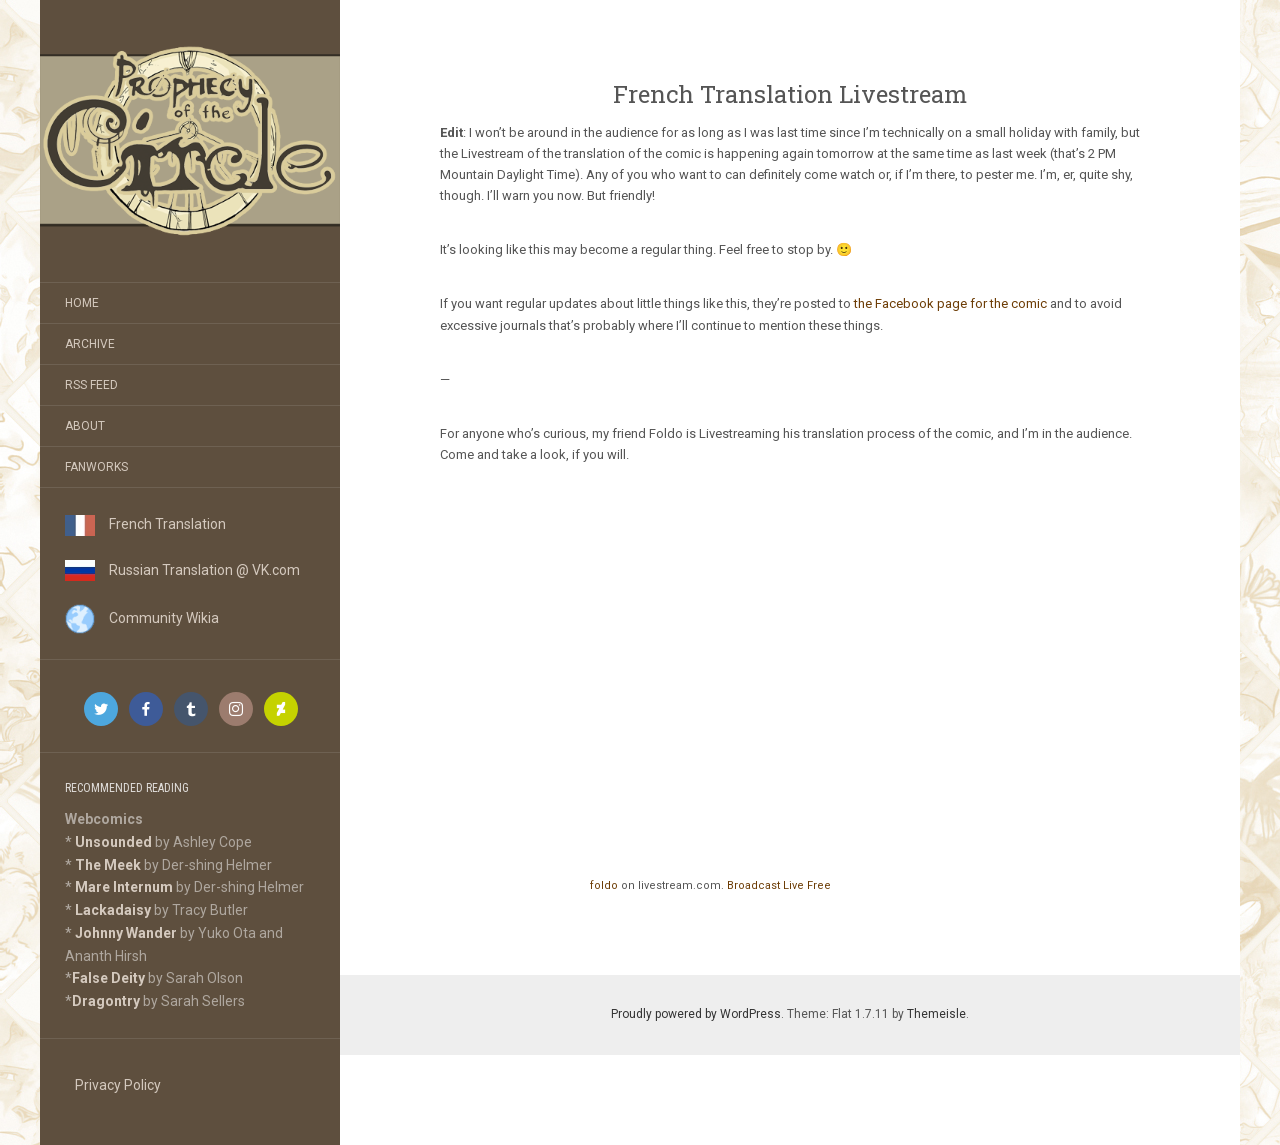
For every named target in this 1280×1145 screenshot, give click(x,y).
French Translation (145, 524)
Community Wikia (142, 618)
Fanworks (96, 467)
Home (82, 303)
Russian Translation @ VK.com (182, 570)
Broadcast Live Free (779, 885)
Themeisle (936, 1014)
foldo (604, 885)
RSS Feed (91, 385)
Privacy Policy (118, 1085)
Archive (90, 344)
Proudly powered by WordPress (696, 1014)
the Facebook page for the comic (950, 303)
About (85, 426)
